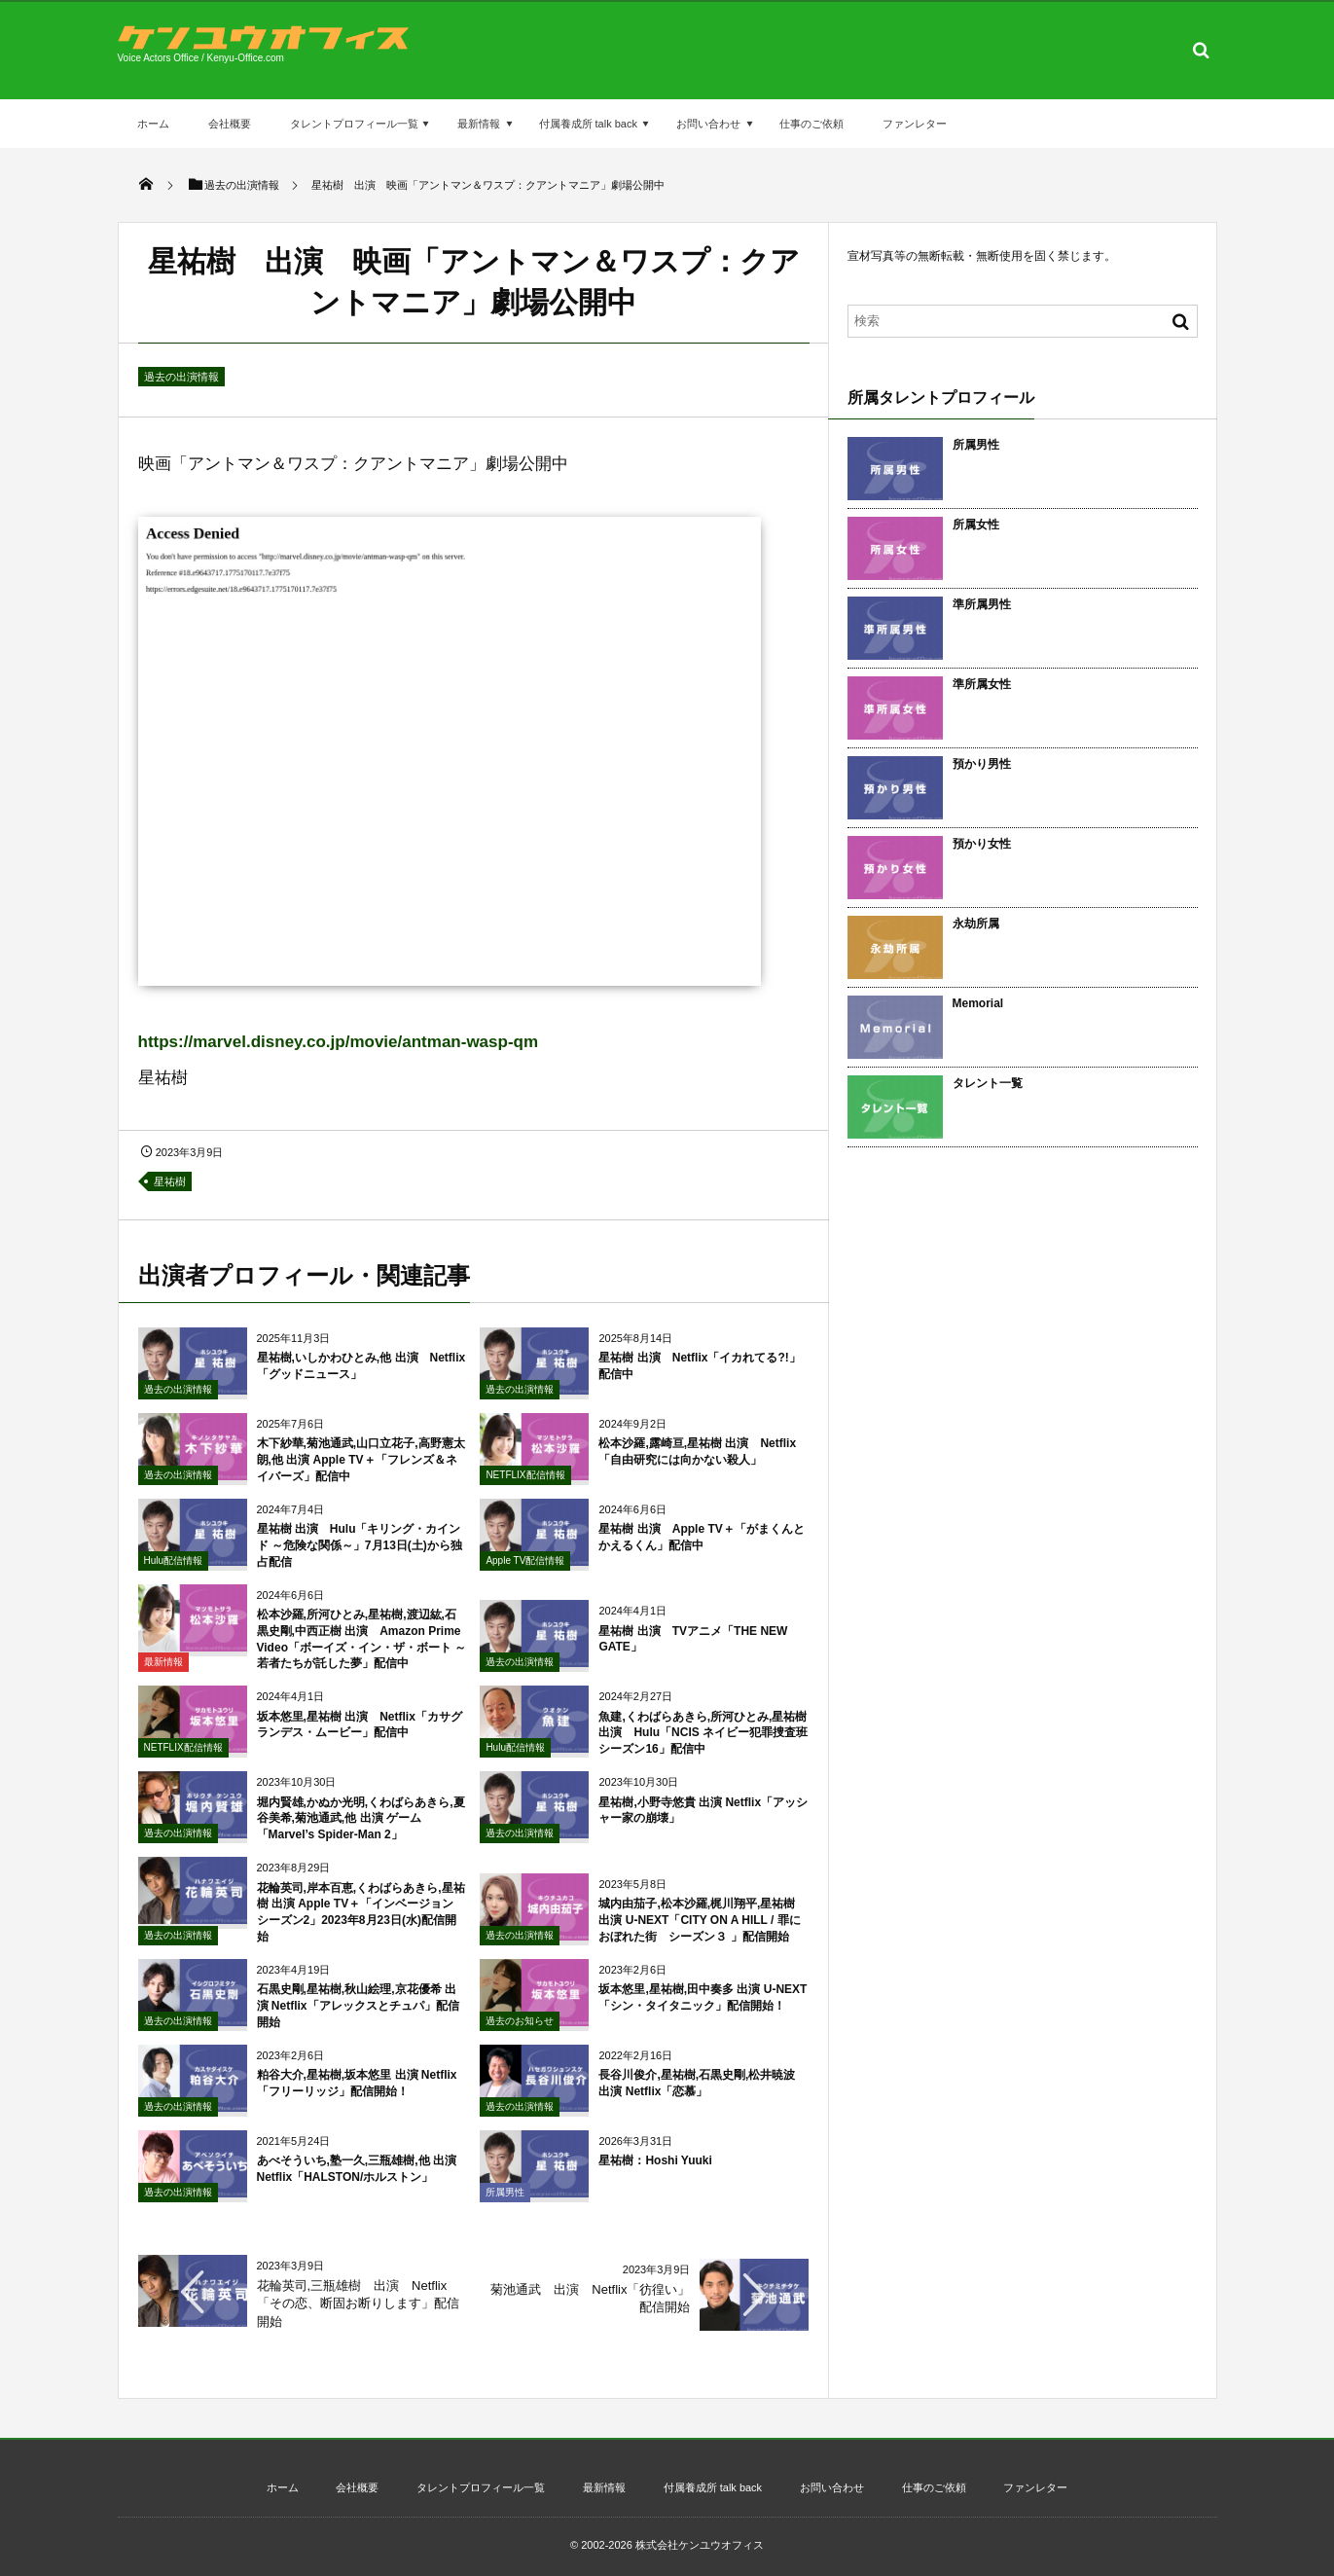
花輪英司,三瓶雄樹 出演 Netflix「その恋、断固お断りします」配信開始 (358, 2303)
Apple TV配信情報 (525, 1572)
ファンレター (915, 123)
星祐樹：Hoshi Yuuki (654, 2172)
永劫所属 (976, 923)
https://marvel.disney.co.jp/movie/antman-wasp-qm (338, 1042)
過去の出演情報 (181, 376)
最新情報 (478, 123)
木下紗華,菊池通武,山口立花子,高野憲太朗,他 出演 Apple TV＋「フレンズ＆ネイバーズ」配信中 (361, 1471)
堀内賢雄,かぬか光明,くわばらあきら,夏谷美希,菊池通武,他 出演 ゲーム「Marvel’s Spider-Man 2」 (361, 1830)
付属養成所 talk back (588, 123)
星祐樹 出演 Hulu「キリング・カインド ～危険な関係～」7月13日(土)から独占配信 (359, 1557)
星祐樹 (170, 1181)
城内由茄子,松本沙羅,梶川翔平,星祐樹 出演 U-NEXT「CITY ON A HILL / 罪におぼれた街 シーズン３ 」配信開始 (699, 1931)
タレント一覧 (988, 1083)
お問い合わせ (708, 123)
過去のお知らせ (520, 2032)
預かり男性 (982, 764)
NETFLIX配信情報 (525, 1486)
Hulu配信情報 (173, 1572)
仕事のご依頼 (811, 123)
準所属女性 (982, 684)
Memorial (978, 1003)
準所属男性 (982, 604)
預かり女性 (982, 844)
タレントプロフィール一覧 (354, 123)
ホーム (153, 123)
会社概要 (229, 123)
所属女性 (976, 524)
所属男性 (505, 2203)
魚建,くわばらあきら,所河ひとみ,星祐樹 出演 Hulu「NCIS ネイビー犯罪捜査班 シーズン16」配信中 (703, 1745)
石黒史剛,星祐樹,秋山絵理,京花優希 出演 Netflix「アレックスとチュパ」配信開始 (358, 2017)
